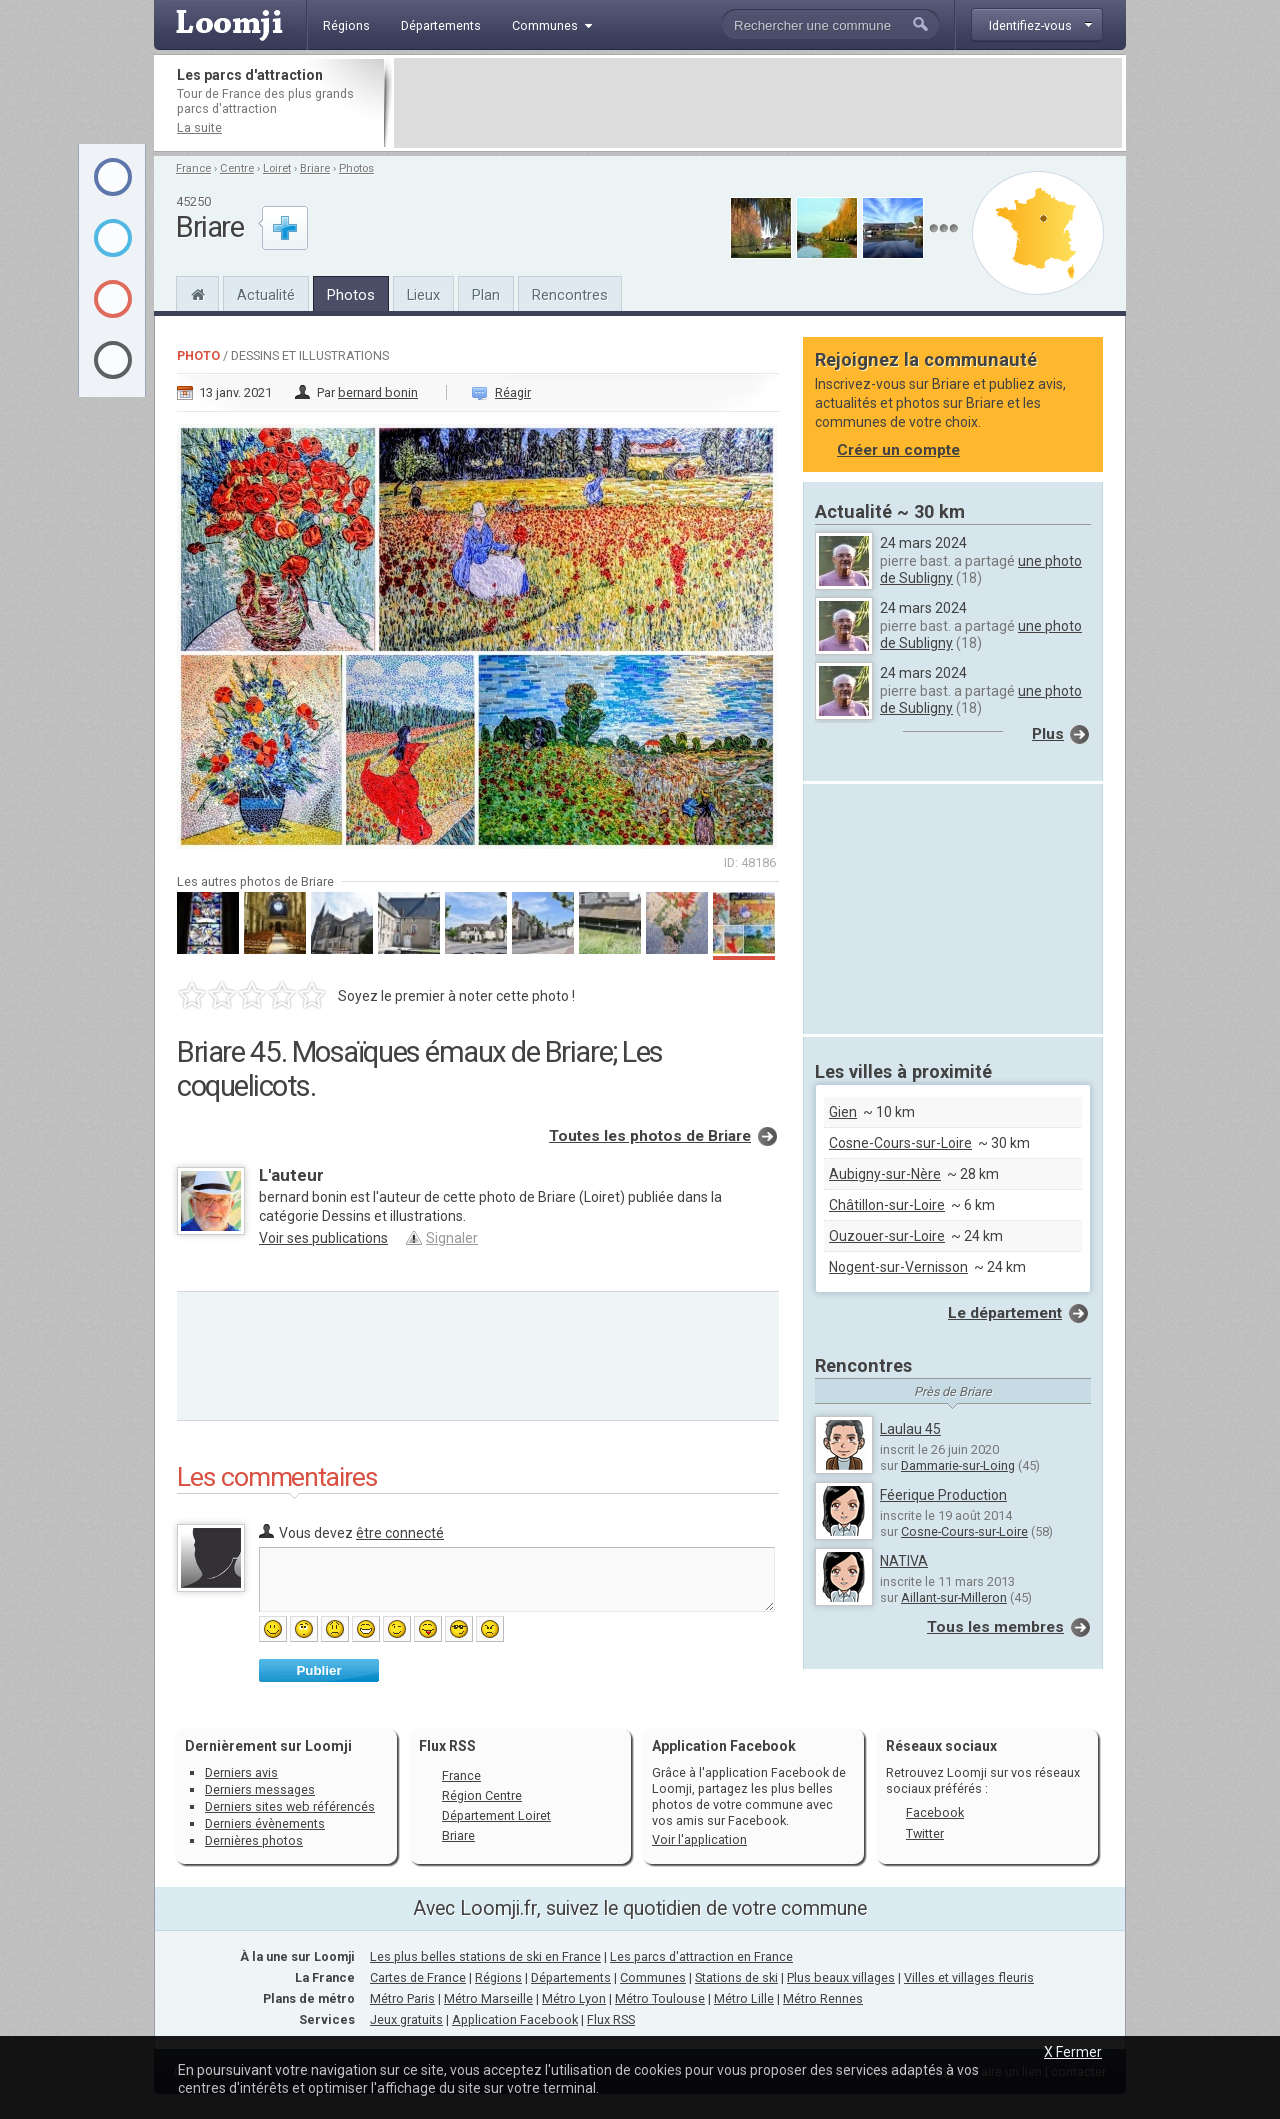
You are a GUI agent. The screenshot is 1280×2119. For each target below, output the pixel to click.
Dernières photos (254, 1840)
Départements (571, 1977)
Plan (486, 295)
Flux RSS (447, 1746)
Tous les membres (995, 1627)
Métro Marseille (488, 1998)
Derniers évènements (265, 1823)
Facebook (935, 1812)
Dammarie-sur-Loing (958, 1465)
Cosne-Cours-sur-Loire (900, 1143)
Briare (315, 168)
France (193, 168)
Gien (843, 1112)
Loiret (277, 168)
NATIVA (904, 1561)
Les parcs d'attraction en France (701, 1956)
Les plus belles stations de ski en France (485, 1956)
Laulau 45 (910, 1429)
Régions (498, 1977)
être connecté (400, 1533)
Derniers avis (241, 1772)
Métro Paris (402, 1998)
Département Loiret (496, 1815)
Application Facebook (515, 2019)
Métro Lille (744, 1998)
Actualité (266, 295)
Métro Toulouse (660, 1998)
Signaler (452, 1238)
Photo (198, 355)
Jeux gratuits (406, 2019)
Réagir (513, 392)
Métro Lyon (574, 1998)
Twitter (925, 1833)
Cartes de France (418, 1977)
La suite (199, 127)
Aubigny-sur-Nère (885, 1174)
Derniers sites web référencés (290, 1806)
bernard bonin (378, 392)
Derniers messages (260, 1789)
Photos (356, 168)
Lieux (423, 295)
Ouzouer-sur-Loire (887, 1236)
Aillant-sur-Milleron (954, 1597)
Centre (237, 168)
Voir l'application (699, 1839)
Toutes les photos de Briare (650, 1136)
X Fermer (1073, 2052)
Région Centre (482, 1795)
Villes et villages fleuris (969, 1977)
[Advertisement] (758, 103)
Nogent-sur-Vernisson (898, 1267)
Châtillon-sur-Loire (887, 1205)
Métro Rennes (823, 1998)
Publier (318, 1670)
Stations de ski (736, 1977)
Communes (653, 1977)
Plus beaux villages (841, 1977)
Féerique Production (943, 1495)
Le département (1005, 1313)
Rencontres (570, 295)
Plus (1048, 734)
